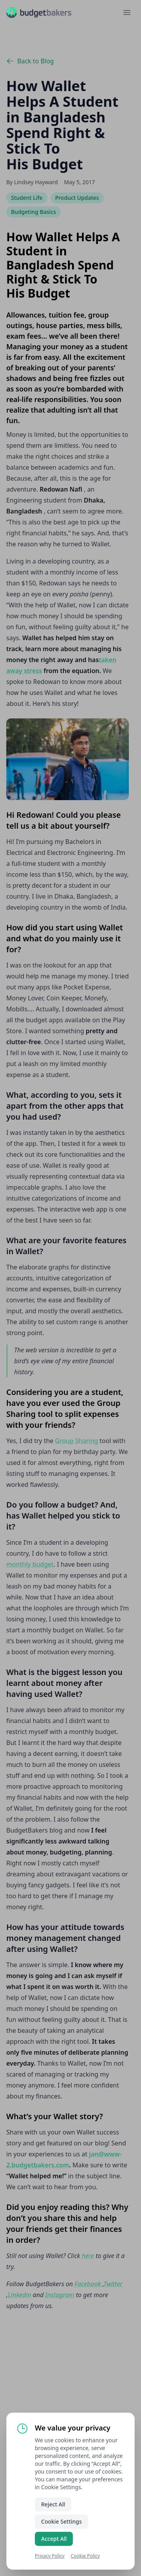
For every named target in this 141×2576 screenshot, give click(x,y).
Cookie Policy (85, 2556)
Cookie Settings (61, 2521)
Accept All (54, 2538)
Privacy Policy (50, 2556)
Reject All (53, 2504)
